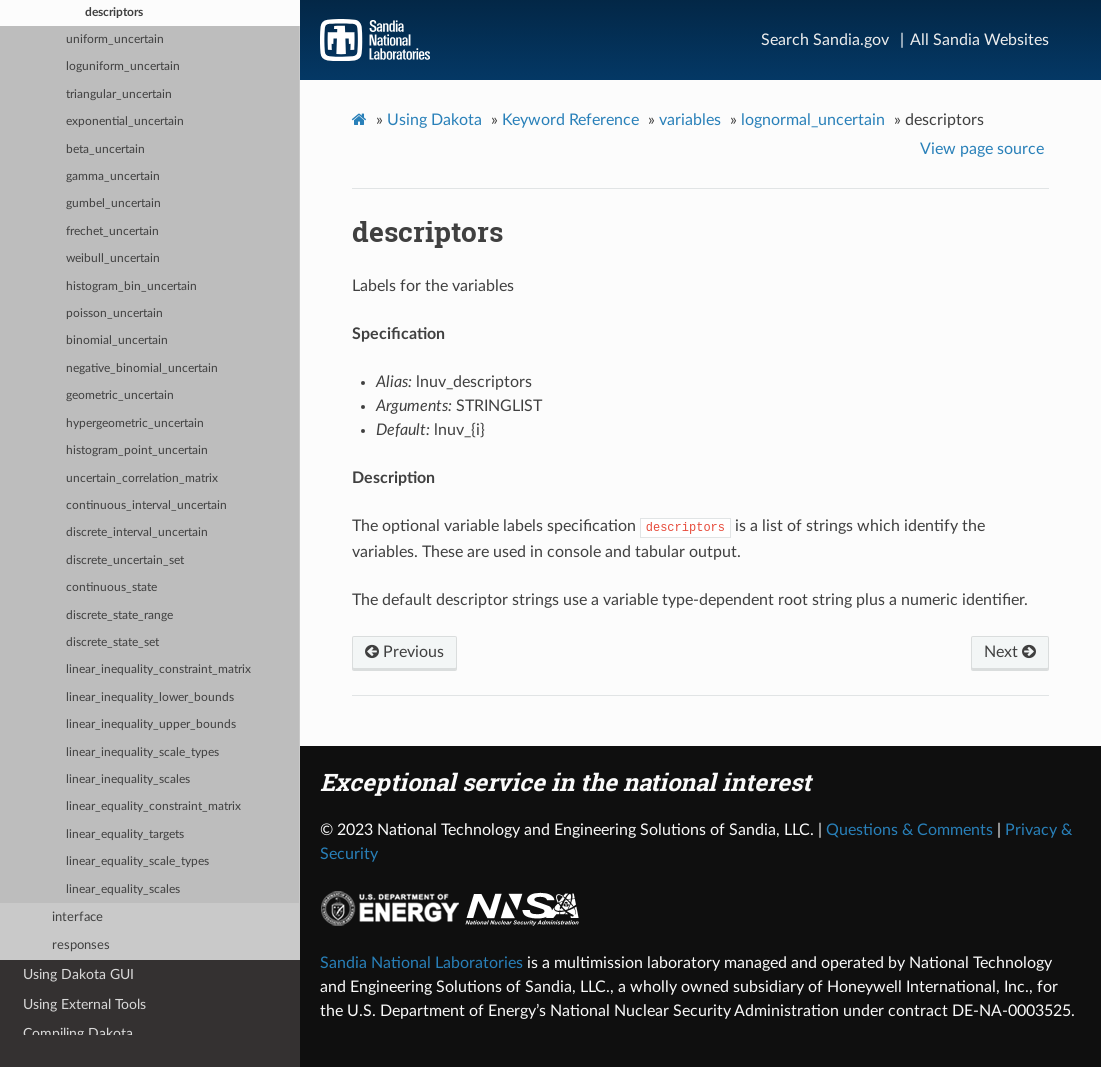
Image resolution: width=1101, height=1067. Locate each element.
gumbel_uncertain (113, 203)
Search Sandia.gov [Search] (825, 40)
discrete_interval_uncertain (137, 532)
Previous (404, 652)
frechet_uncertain (112, 231)
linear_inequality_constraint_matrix (158, 669)
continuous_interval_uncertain (146, 505)
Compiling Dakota (78, 1033)
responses (81, 945)
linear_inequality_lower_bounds (150, 697)
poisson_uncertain (114, 313)
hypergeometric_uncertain (135, 423)
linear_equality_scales (123, 889)
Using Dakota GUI (78, 974)
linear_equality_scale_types (137, 861)
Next (1010, 652)
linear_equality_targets (125, 834)
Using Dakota (434, 120)
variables (690, 120)
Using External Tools (84, 1004)
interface (77, 917)
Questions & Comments (909, 830)
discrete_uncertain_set (125, 560)
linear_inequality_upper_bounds (151, 724)
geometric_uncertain (120, 395)
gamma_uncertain (113, 176)
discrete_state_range (119, 615)
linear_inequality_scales (128, 779)
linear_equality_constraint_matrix (153, 806)
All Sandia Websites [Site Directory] (979, 40)
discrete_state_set (112, 642)
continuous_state (111, 587)
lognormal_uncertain (813, 120)
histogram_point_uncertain (137, 450)
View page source (982, 149)
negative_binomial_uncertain (142, 368)
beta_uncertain (105, 149)
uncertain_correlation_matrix (142, 478)
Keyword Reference (570, 120)
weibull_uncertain (113, 258)
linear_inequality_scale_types (142, 752)
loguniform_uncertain (123, 66)
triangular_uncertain (119, 94)
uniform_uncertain (115, 39)
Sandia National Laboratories (421, 963)
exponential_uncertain (125, 121)
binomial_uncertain (117, 340)
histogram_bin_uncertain (131, 286)
